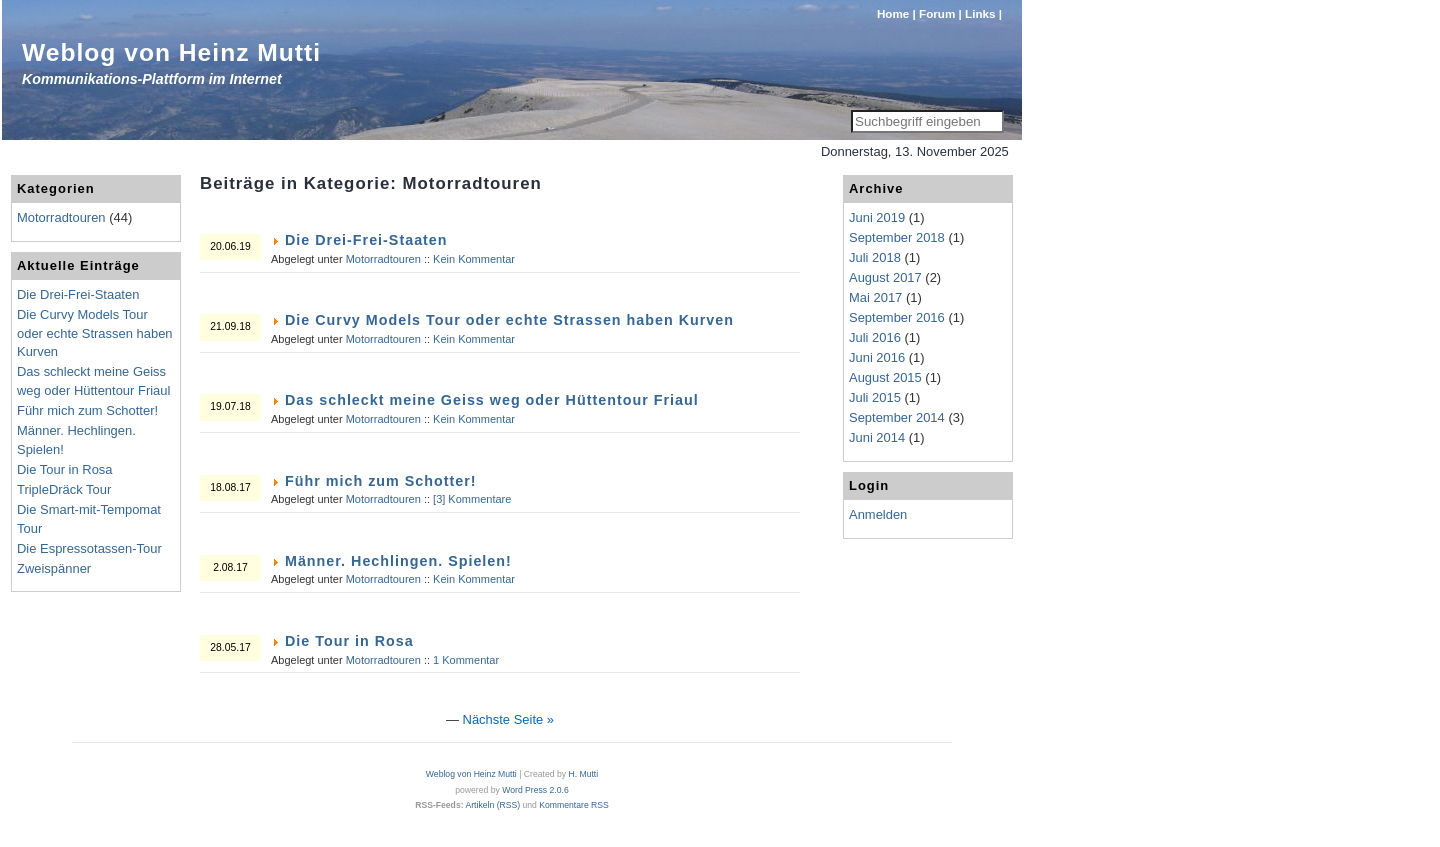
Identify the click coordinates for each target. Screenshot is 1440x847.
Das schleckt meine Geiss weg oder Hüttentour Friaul (492, 400)
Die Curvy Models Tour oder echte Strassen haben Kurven (509, 320)
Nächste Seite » (508, 719)
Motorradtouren (383, 259)
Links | (983, 13)
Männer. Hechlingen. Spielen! (398, 561)
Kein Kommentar (474, 259)
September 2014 (897, 417)
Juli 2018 (875, 257)
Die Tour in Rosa (349, 641)
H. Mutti (583, 774)
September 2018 (897, 237)
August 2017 (885, 277)
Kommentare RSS (574, 805)
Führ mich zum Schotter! (381, 481)
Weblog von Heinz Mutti (171, 52)
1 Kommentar (466, 660)
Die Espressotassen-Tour (89, 548)
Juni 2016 (877, 357)
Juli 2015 (875, 397)
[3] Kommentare (472, 499)
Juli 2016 (875, 337)
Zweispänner (54, 568)
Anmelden (878, 514)
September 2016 (897, 317)
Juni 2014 (877, 437)
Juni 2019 (877, 217)
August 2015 (885, 377)
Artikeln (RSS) (492, 805)
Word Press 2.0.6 (535, 790)
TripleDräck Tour (64, 489)
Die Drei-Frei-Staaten (366, 240)
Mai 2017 (875, 297)
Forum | (940, 13)
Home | (896, 13)
